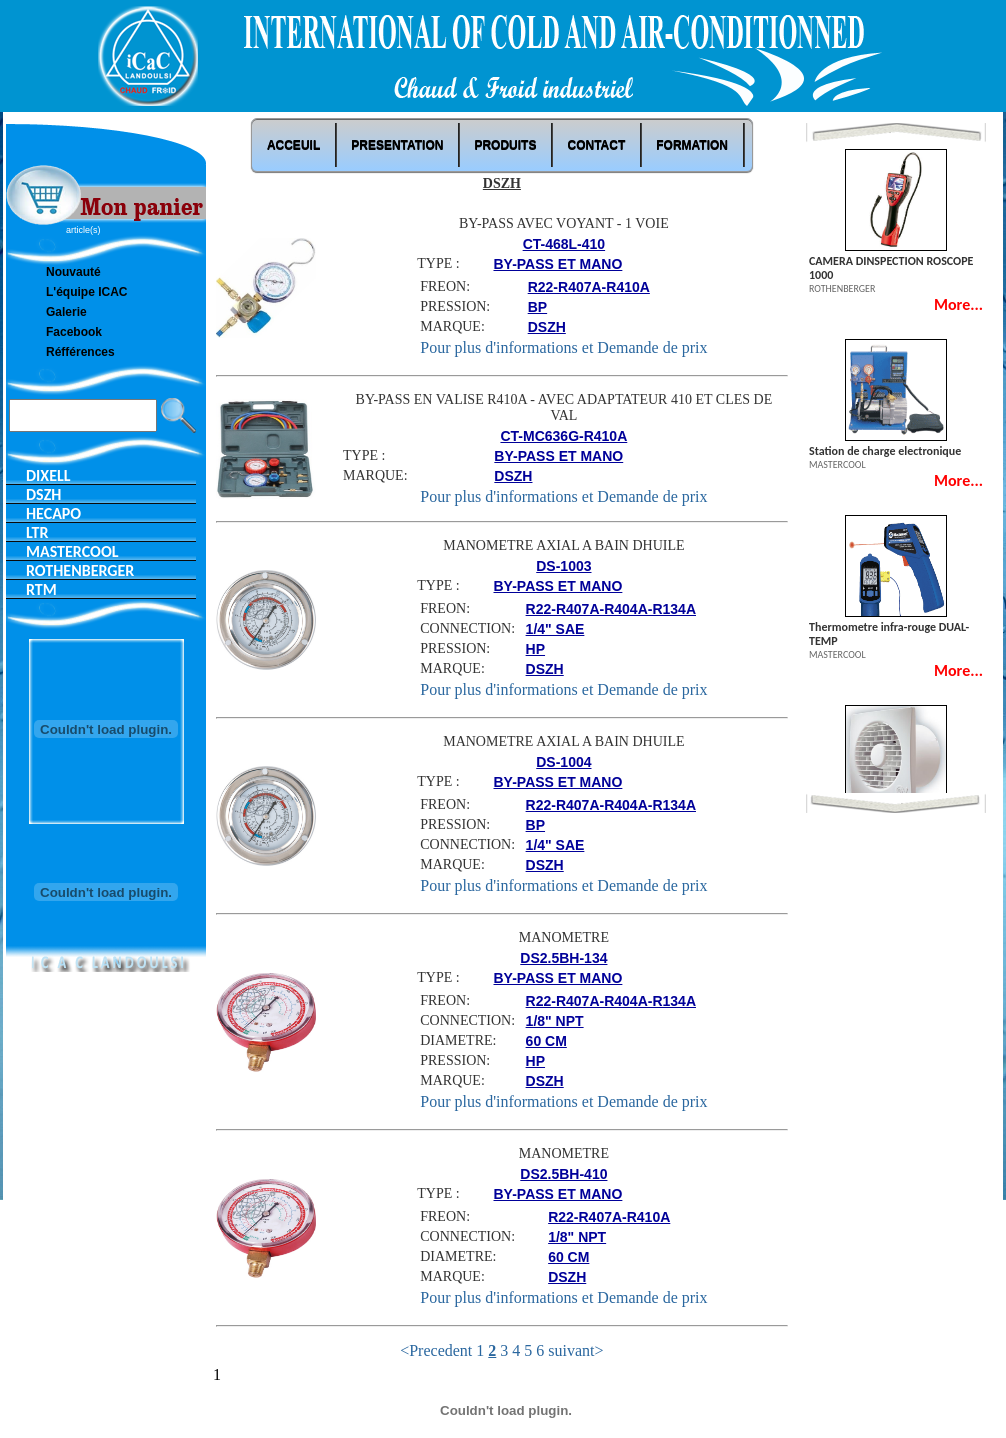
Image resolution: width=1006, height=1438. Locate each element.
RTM (41, 589)
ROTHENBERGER (80, 570)
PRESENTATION (397, 145)
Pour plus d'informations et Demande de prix (563, 347)
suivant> (575, 1350)
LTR (37, 532)
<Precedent (436, 1350)
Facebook (74, 332)
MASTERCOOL (72, 551)
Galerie (66, 312)
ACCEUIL (293, 145)
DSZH (43, 494)
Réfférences (80, 352)
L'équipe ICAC (87, 292)
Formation (692, 145)
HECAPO (53, 513)
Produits (505, 145)
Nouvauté (73, 272)
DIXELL (48, 475)
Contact (596, 145)
